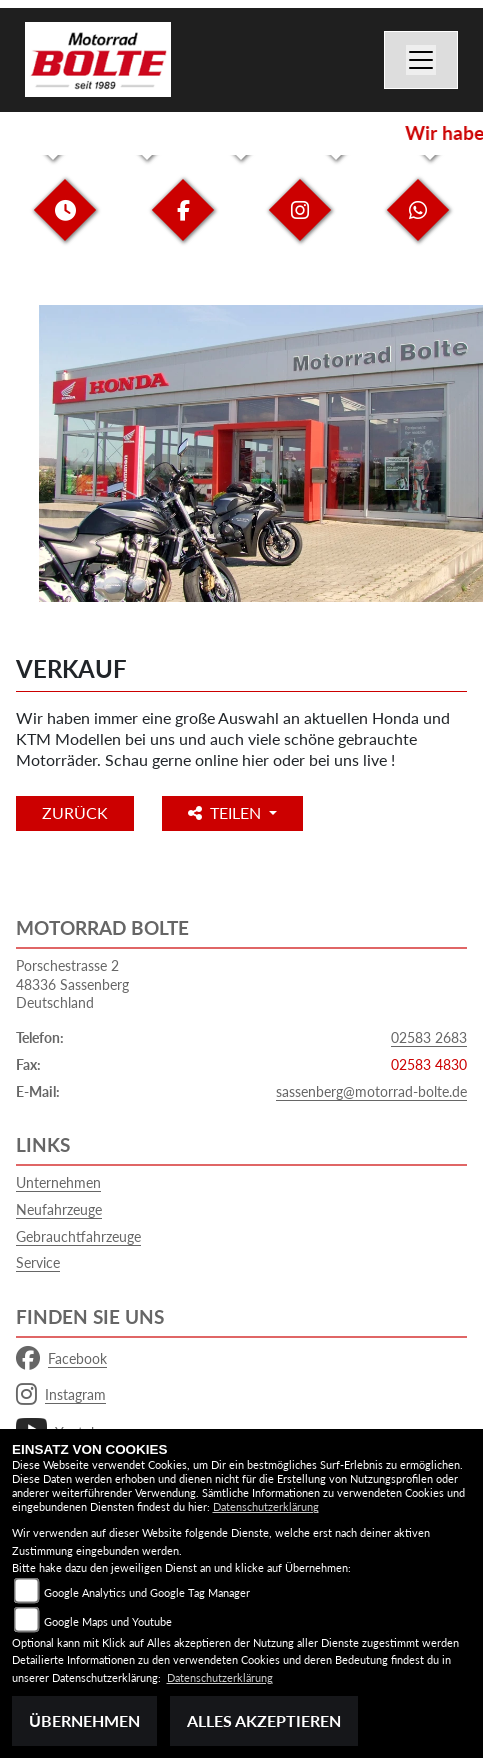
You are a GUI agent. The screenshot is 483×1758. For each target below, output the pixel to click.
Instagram (61, 1395)
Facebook (61, 1359)
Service (38, 1262)
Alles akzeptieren (264, 1720)
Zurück (75, 812)
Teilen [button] (226, 812)
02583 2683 (429, 1037)
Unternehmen (58, 1182)
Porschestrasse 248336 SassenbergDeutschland (72, 984)
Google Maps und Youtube (108, 1621)
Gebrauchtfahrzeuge (78, 1236)
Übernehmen (84, 1720)
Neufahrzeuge (59, 1209)
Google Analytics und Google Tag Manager (147, 1592)
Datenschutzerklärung (266, 1506)
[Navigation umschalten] (421, 60)
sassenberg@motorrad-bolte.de (371, 1091)
